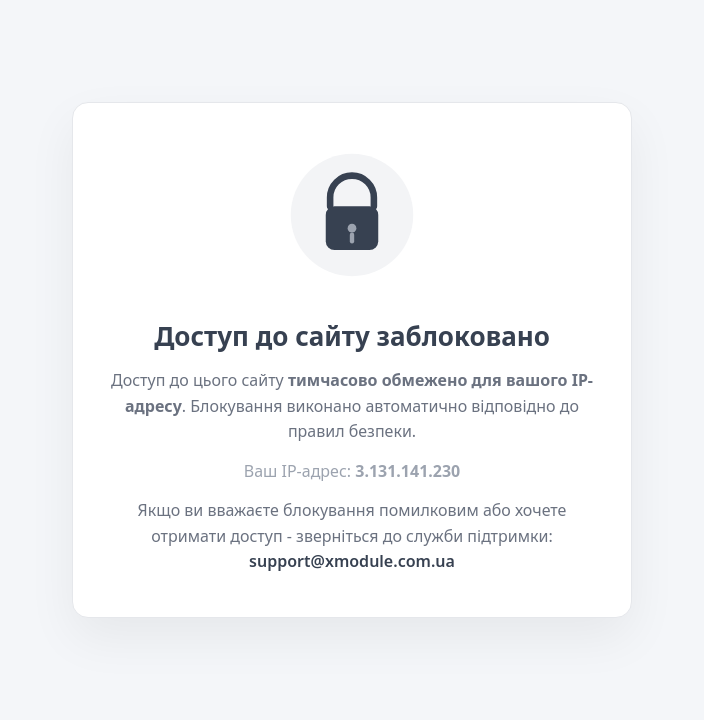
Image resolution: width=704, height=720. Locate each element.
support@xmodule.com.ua (352, 561)
